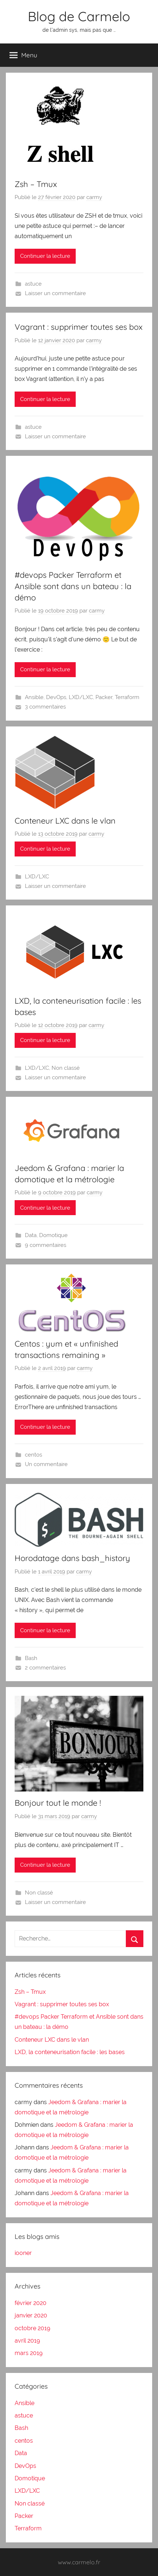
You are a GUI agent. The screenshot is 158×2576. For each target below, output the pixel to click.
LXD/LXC (81, 697)
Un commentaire (46, 1464)
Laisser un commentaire (55, 293)
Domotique (53, 1235)
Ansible (34, 697)
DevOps (56, 697)
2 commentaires (45, 1667)
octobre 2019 (32, 2328)
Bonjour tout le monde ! (58, 1803)
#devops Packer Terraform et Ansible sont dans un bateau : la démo (73, 586)
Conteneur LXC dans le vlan (65, 821)
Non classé (66, 1068)
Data (31, 1235)
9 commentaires (45, 1245)
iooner (23, 2252)
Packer (103, 697)
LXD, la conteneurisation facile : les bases (70, 2052)
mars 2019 (28, 2353)
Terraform (127, 697)
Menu (23, 55)
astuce (33, 284)
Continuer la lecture (45, 256)
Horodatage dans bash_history (72, 1558)
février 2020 (30, 2303)
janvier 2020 (31, 2315)
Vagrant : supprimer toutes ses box (79, 327)
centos (33, 1454)
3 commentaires (45, 706)
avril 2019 (27, 2340)
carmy (94, 197)
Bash (31, 1658)
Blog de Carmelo (79, 16)
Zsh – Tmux (36, 184)
